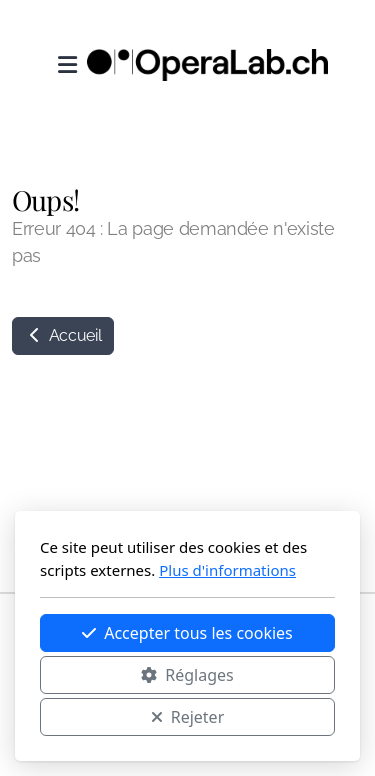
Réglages (187, 675)
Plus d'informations (227, 570)
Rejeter (188, 717)
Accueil (63, 335)
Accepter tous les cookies (187, 633)
